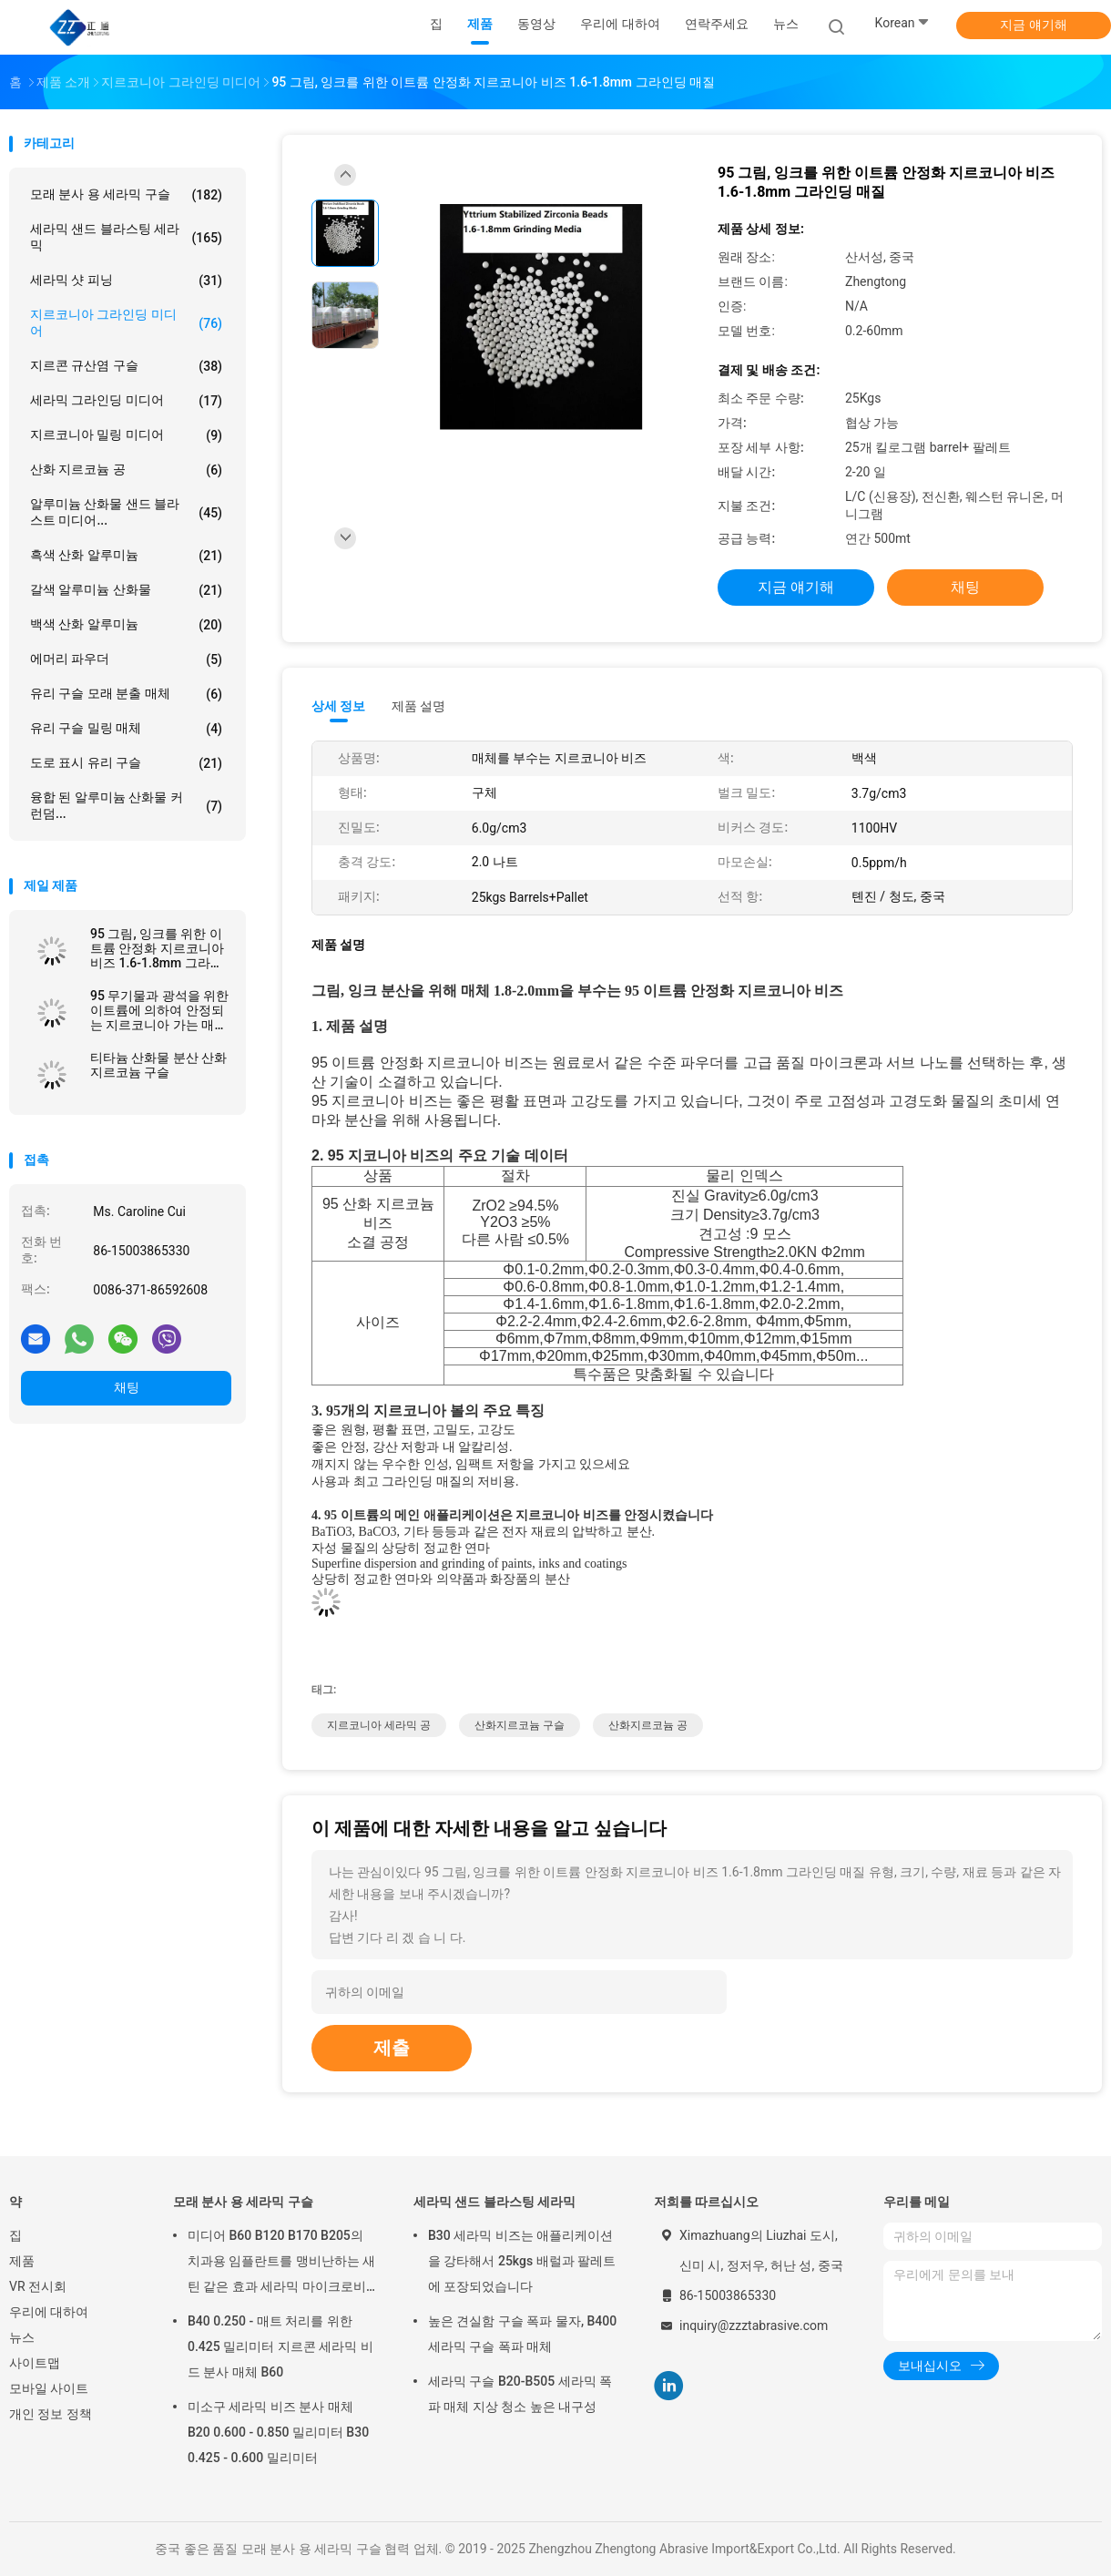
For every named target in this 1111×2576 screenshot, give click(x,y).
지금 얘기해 (1033, 24)
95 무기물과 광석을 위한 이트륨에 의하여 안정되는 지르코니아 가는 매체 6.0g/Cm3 (159, 1010)
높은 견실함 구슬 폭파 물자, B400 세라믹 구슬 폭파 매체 (522, 2334)
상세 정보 (338, 706)
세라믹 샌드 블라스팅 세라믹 (126, 236)
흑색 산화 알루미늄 (126, 556)
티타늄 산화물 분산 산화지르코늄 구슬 (158, 1064)
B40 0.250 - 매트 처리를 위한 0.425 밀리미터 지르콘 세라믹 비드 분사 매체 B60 (280, 2346)
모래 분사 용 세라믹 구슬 (126, 195)
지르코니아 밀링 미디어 (126, 435)
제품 (22, 2261)
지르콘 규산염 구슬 (126, 366)
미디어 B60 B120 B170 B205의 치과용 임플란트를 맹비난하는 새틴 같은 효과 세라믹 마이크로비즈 (281, 2263)
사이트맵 (34, 2363)
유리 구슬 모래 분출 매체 (126, 694)
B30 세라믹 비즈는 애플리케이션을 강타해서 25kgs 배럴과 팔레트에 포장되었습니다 (522, 2261)
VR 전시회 (37, 2286)
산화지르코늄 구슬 (519, 1725)
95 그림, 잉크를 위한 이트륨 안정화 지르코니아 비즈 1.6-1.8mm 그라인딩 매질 (157, 948)
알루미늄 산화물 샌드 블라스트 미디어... (126, 511)
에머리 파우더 (126, 659)
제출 (391, 2048)
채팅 (126, 1387)
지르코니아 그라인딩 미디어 (126, 322)
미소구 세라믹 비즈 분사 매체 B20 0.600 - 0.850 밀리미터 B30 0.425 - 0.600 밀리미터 (278, 2432)
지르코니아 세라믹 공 (379, 1725)
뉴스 (22, 2337)
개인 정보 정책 (50, 2414)
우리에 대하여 (48, 2312)
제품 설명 (418, 706)
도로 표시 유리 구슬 (126, 763)
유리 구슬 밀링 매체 (126, 729)
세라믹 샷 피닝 (126, 280)
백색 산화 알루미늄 (126, 625)
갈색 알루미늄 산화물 (126, 590)
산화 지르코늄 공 (126, 470)
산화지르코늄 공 (648, 1725)
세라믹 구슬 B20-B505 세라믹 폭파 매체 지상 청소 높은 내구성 (520, 2394)
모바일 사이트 (48, 2388)
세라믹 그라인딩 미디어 (126, 401)
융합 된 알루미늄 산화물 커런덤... (126, 805)
